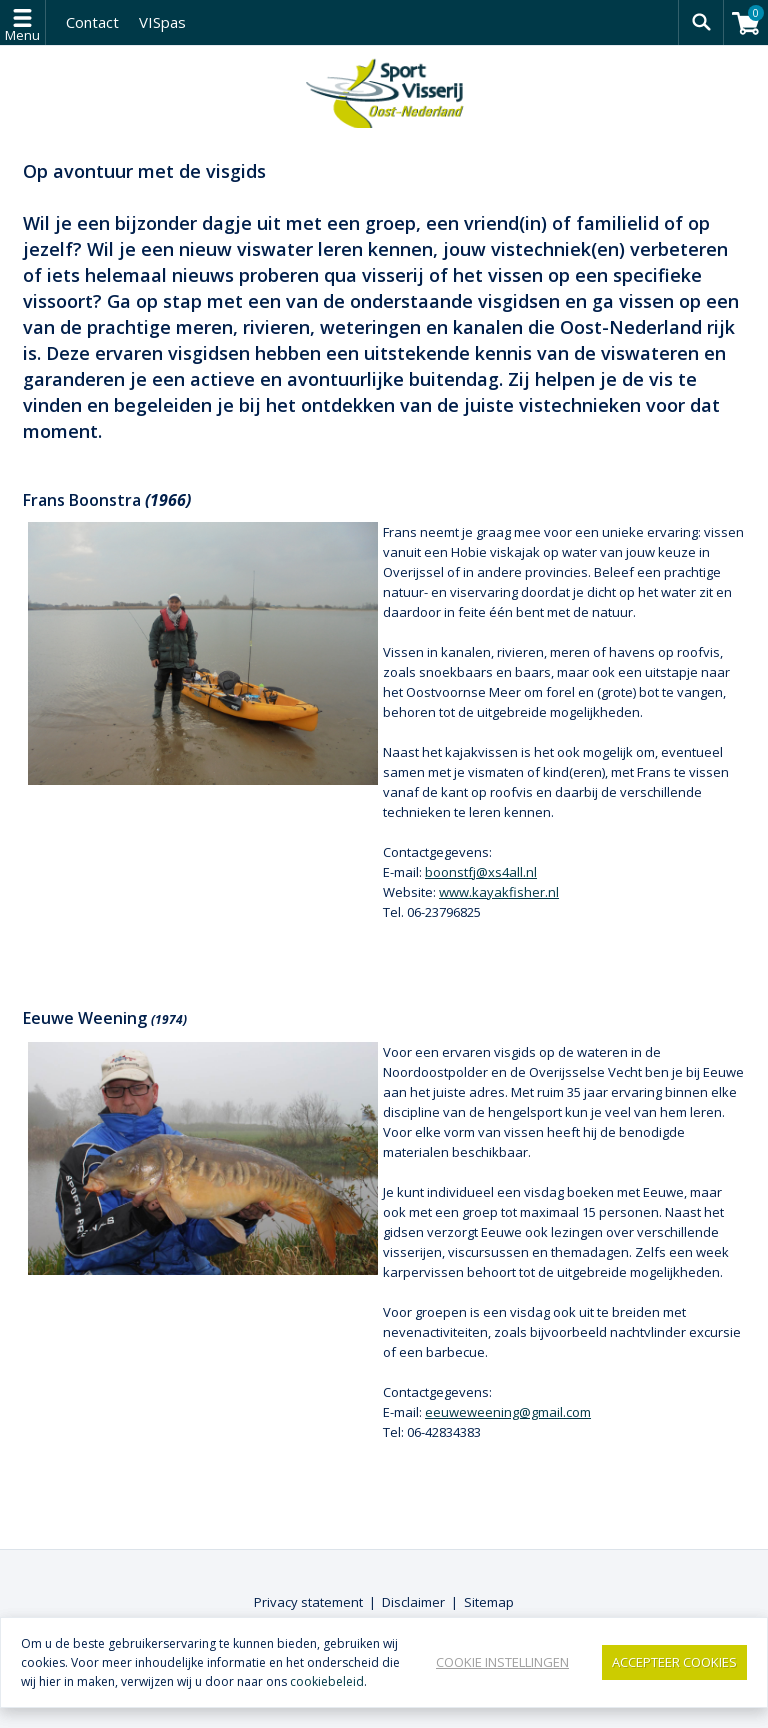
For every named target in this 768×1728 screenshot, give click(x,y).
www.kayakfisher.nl (499, 892)
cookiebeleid (327, 1681)
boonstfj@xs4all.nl (481, 872)
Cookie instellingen (502, 1662)
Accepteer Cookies (674, 1662)
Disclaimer (413, 1602)
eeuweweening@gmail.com (508, 1412)
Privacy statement (308, 1602)
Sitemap (489, 1602)
